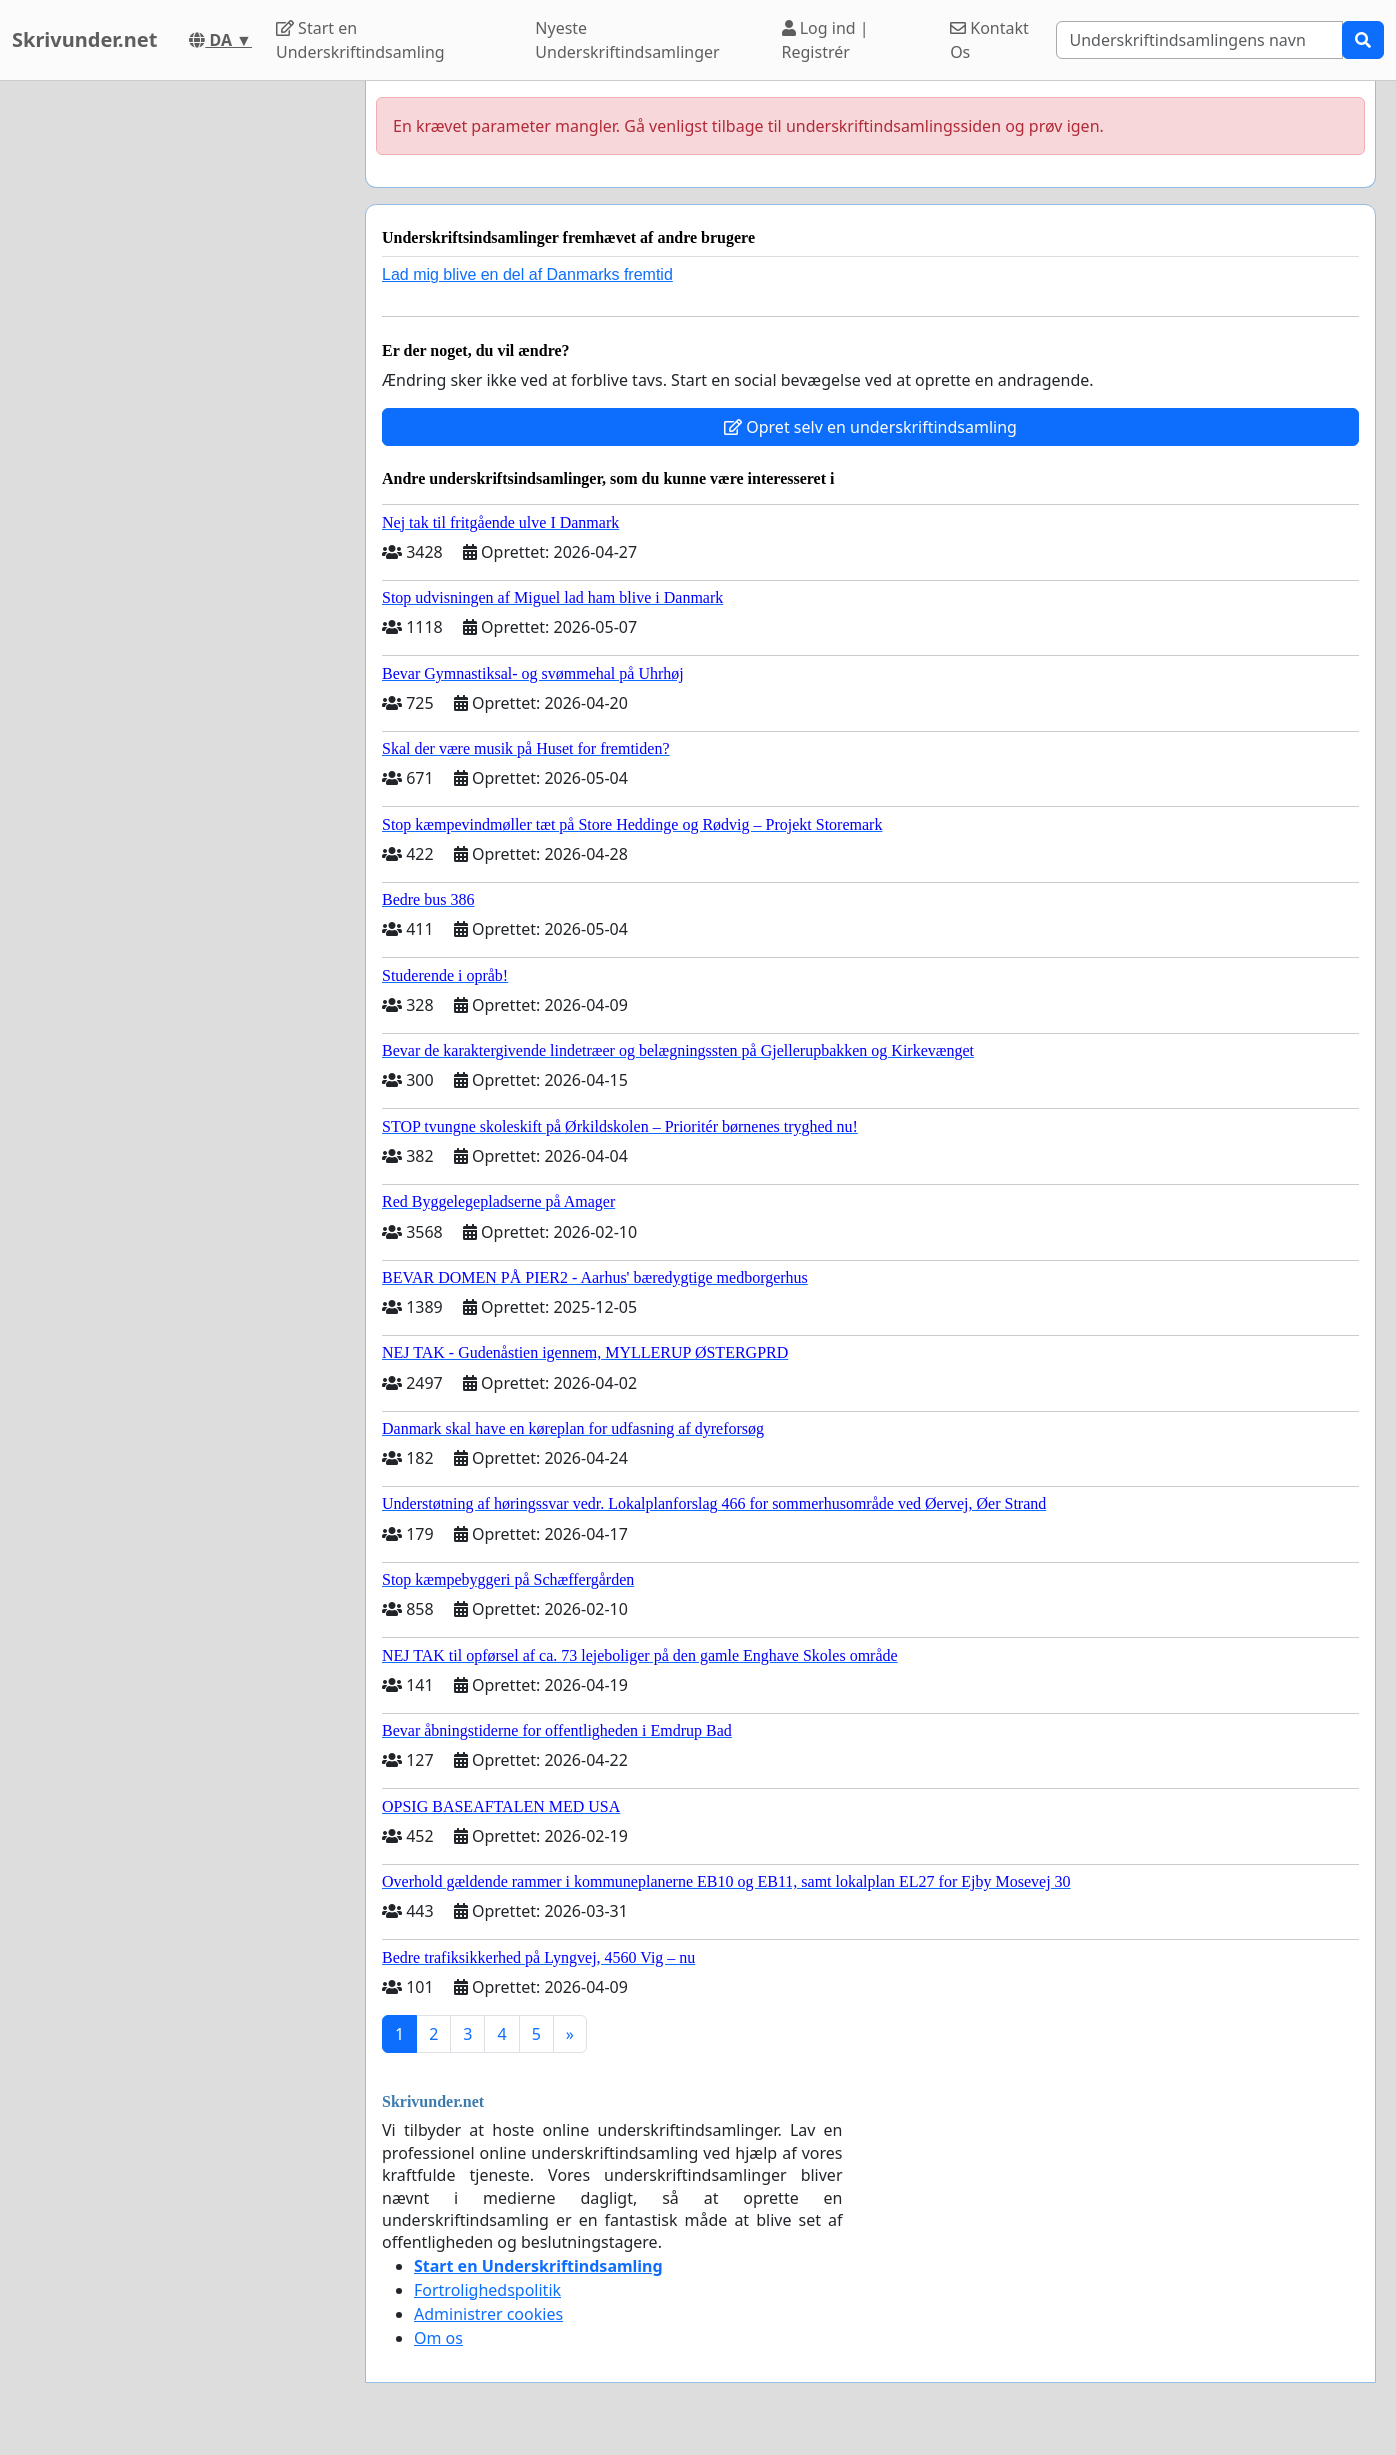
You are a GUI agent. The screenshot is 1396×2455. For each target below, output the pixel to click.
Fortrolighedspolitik (487, 2290)
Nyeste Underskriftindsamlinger (627, 40)
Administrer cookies (488, 2314)
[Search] (1199, 40)
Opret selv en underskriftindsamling (870, 427)
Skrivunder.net (84, 39)
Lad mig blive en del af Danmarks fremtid (527, 274)
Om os (438, 2338)
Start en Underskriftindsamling (360, 40)
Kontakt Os (989, 40)
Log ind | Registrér (825, 40)
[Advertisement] (170, 381)
